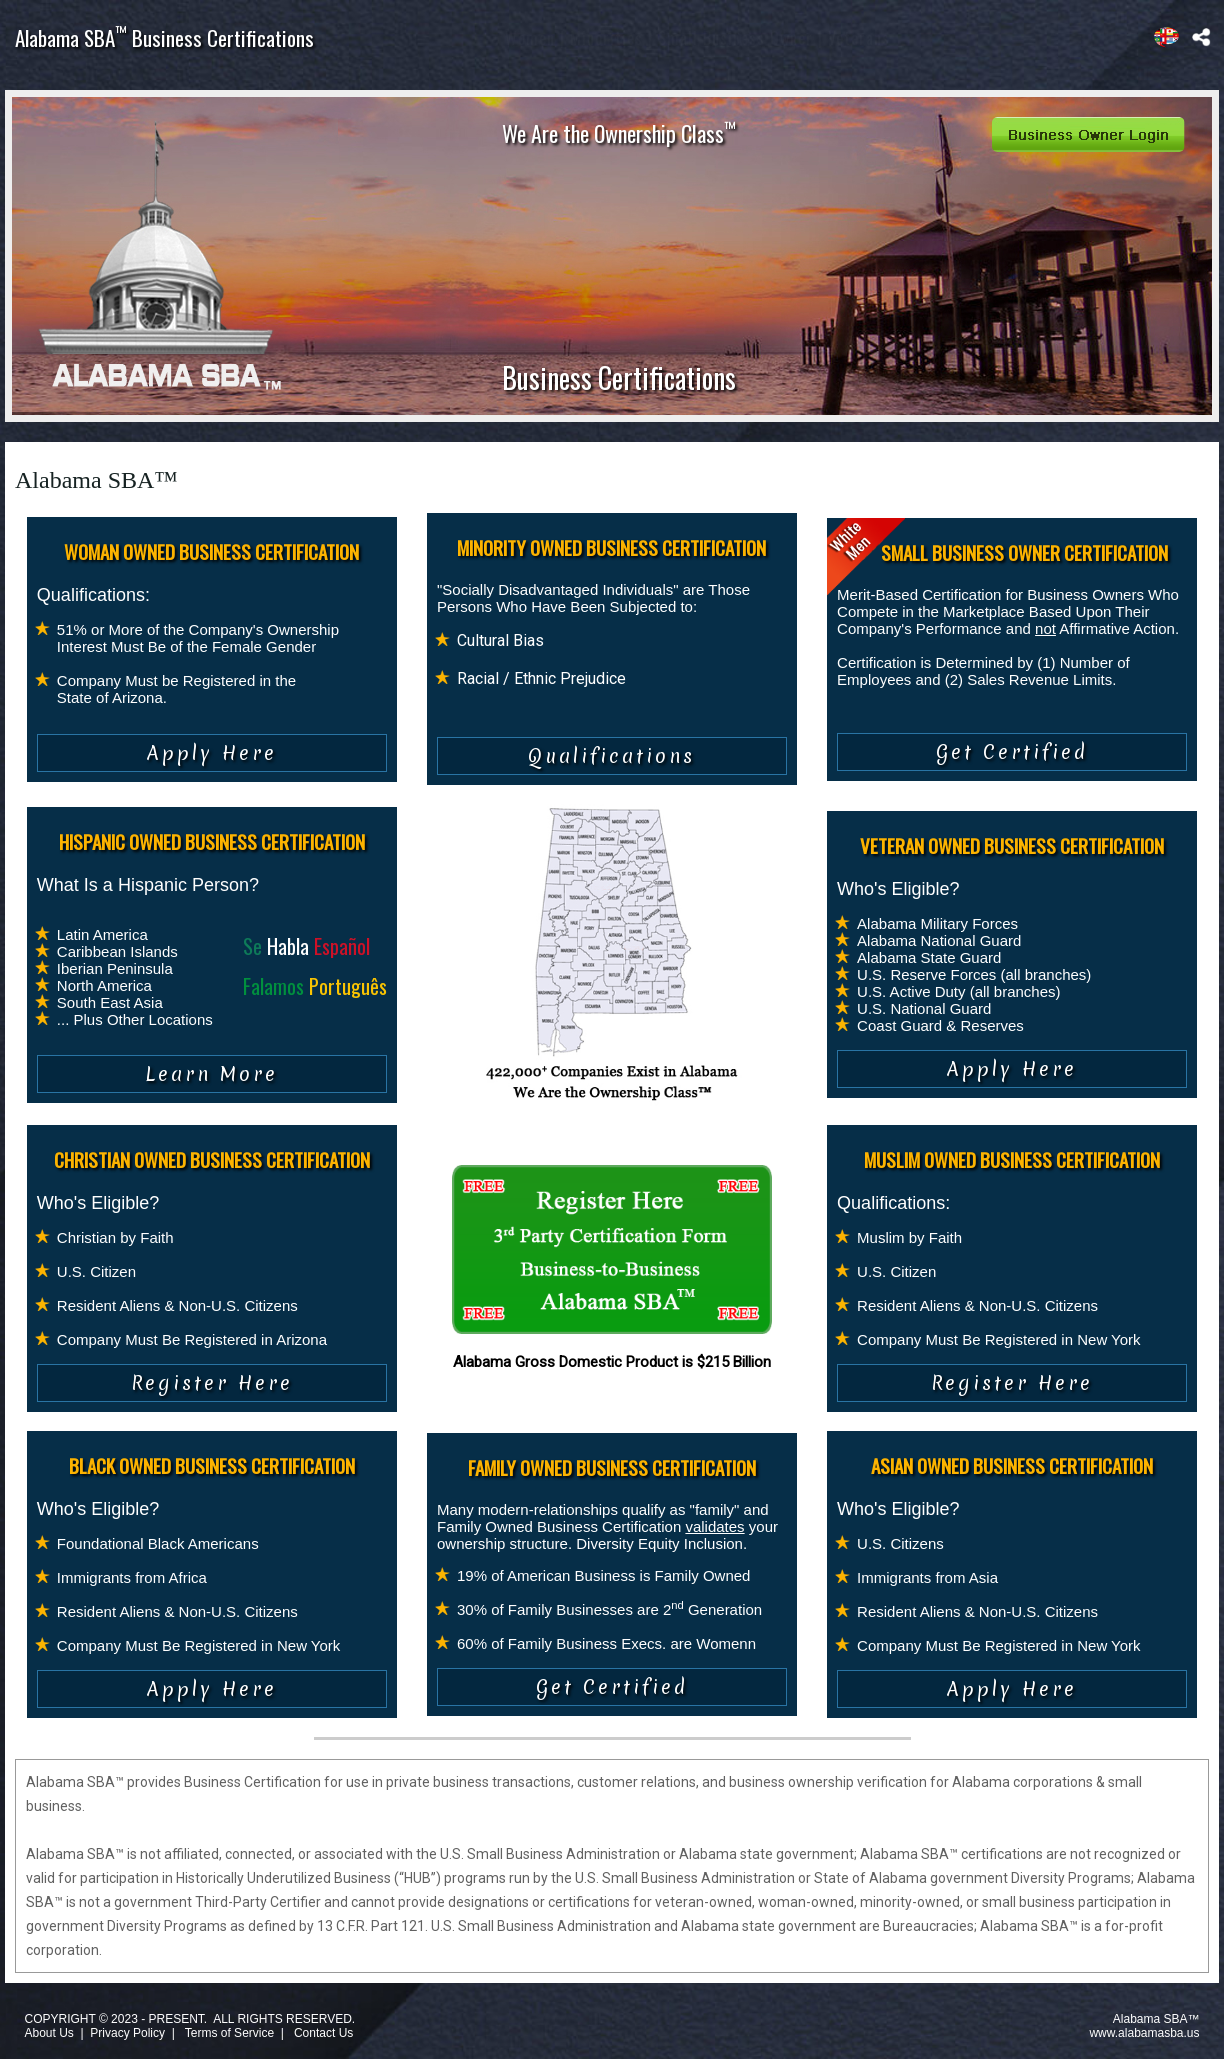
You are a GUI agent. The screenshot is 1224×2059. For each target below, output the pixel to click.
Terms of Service (229, 2033)
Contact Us (323, 2033)
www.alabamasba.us (1144, 2033)
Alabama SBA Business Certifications (164, 37)
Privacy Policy (127, 2033)
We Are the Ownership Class (619, 133)
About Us (48, 2033)
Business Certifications (619, 377)
